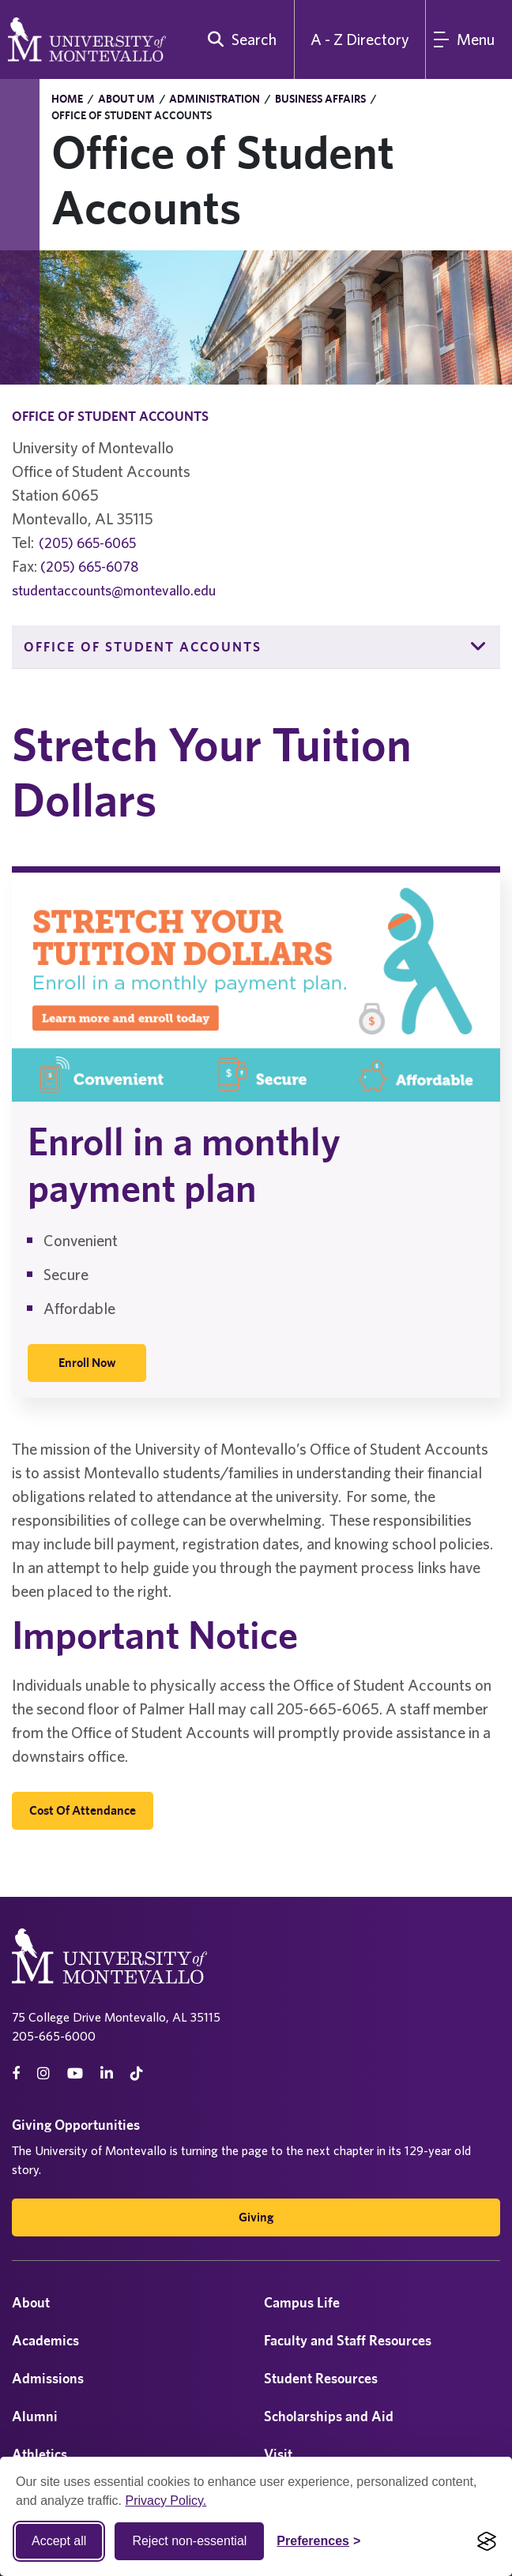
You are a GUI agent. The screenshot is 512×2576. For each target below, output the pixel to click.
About (31, 2302)
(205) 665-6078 (89, 566)
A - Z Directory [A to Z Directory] (360, 39)
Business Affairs (320, 98)
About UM (126, 98)
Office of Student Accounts (143, 647)
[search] (239, 39)
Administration (214, 98)
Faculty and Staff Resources (347, 2340)
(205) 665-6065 (87, 543)
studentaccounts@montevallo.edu (114, 590)
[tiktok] (136, 2073)
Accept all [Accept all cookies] (59, 2541)
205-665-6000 (54, 2036)
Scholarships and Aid (328, 2416)
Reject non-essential (189, 2541)
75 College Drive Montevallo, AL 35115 (116, 2017)
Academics (45, 2340)
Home (67, 98)
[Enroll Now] (87, 1363)
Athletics (39, 2454)
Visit (278, 2454)
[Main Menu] (469, 39)
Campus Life (302, 2302)
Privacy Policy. (165, 2500)
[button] (479, 646)
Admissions (48, 2378)
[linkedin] (106, 2073)
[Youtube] (75, 2073)
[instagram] (43, 2073)
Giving (256, 2217)
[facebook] (16, 2073)
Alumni (35, 2416)
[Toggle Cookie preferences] (318, 2541)
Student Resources (321, 2378)
